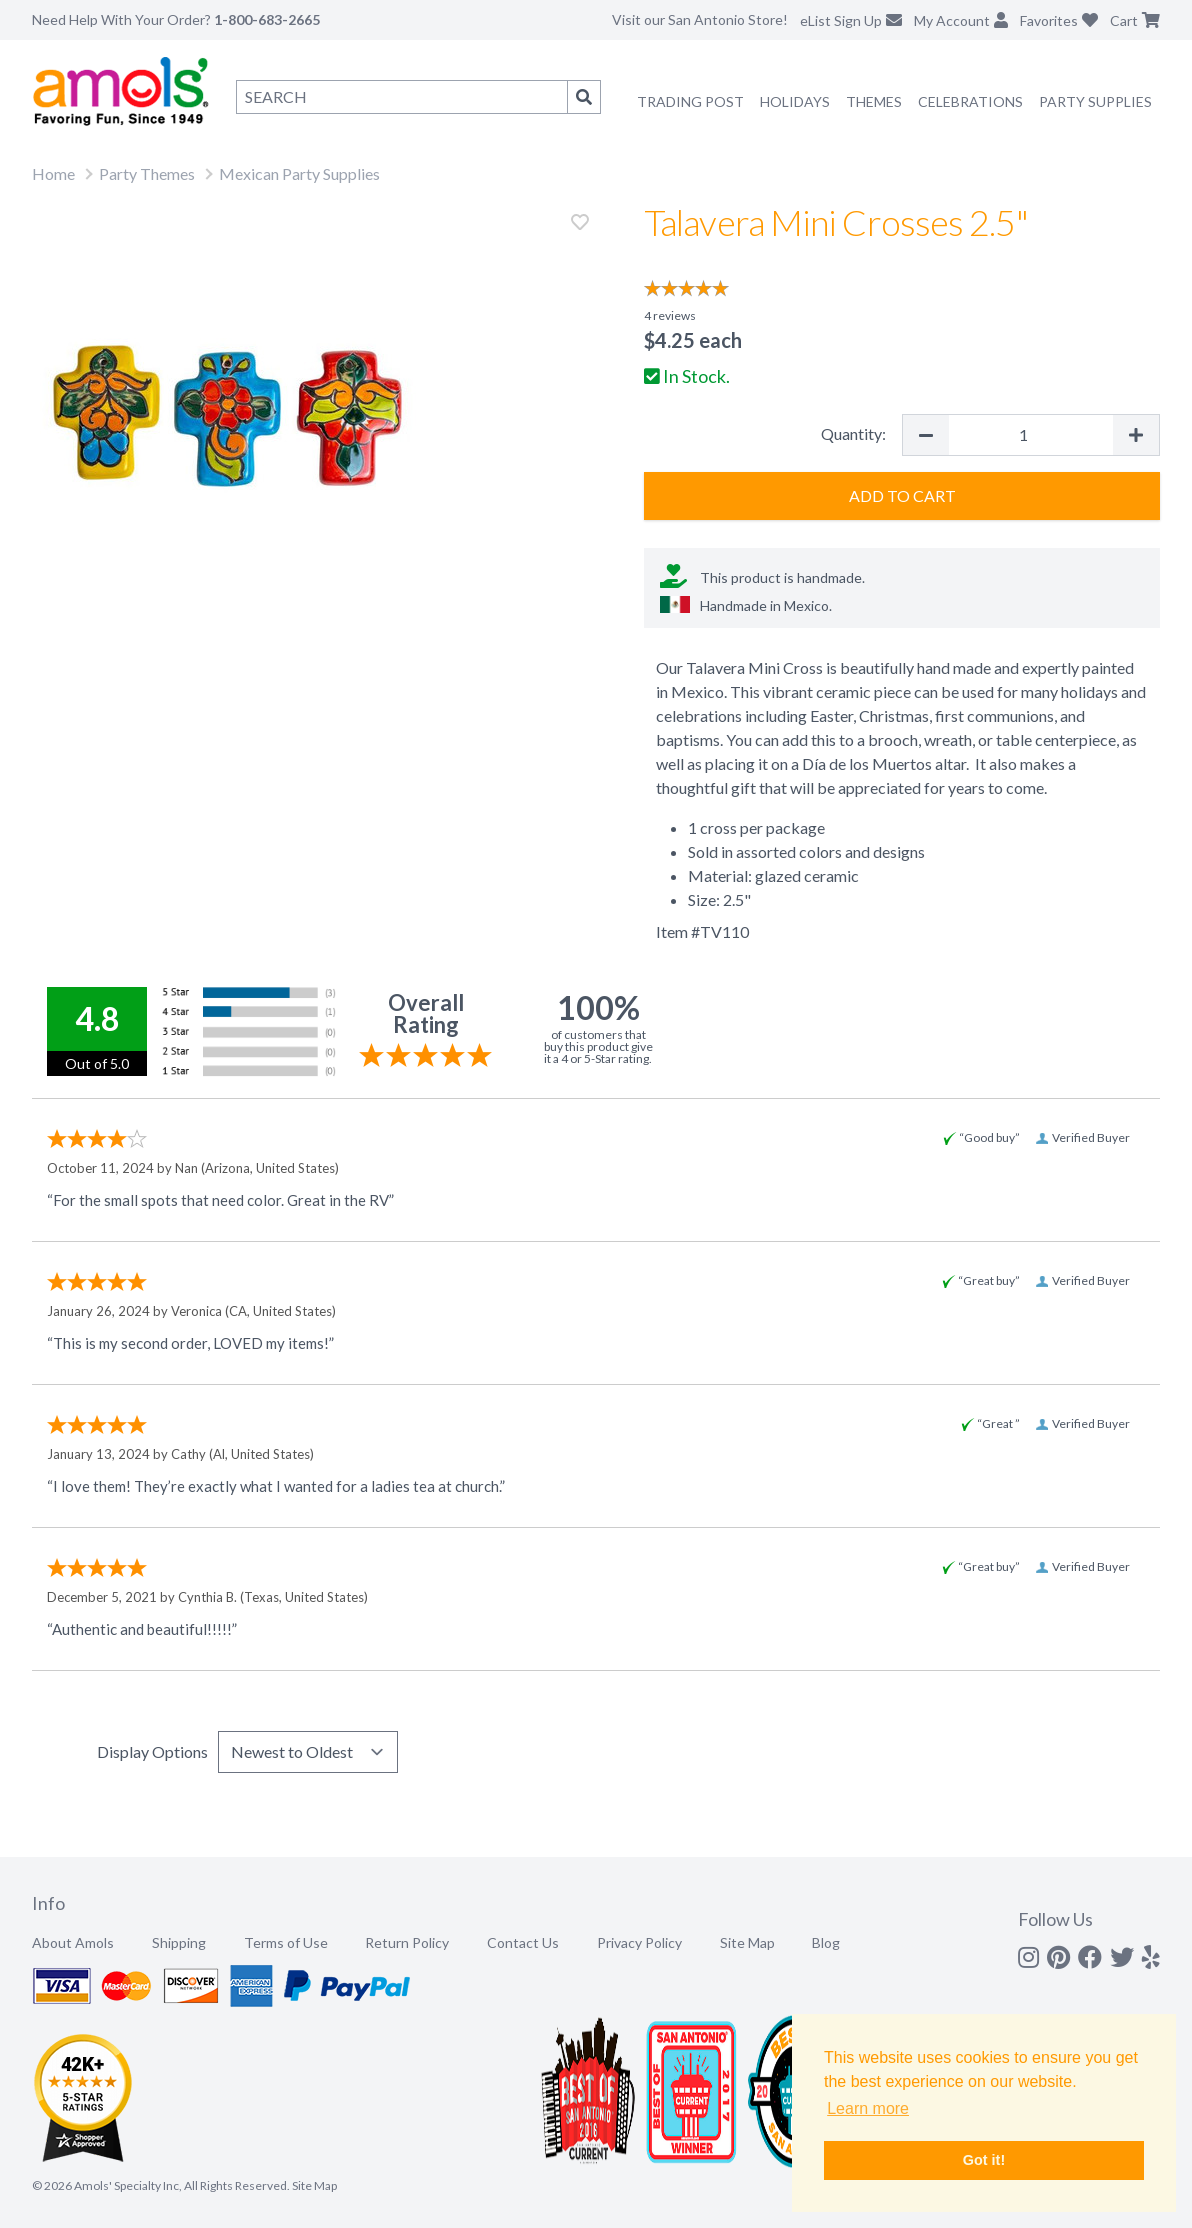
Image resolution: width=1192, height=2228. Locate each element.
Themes (874, 101)
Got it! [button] (984, 2160)
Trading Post (690, 101)
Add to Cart (902, 495)
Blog (826, 1942)
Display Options (152, 1751)
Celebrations (970, 101)
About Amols (73, 1942)
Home (53, 173)
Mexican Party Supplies (299, 173)
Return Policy (407, 1942)
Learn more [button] (868, 2108)
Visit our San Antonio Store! (700, 19)
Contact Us (523, 1942)
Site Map (747, 1942)
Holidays (795, 101)
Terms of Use (286, 1942)
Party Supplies (1095, 101)
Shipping (179, 1942)
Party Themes (147, 173)
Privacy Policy (639, 1942)
